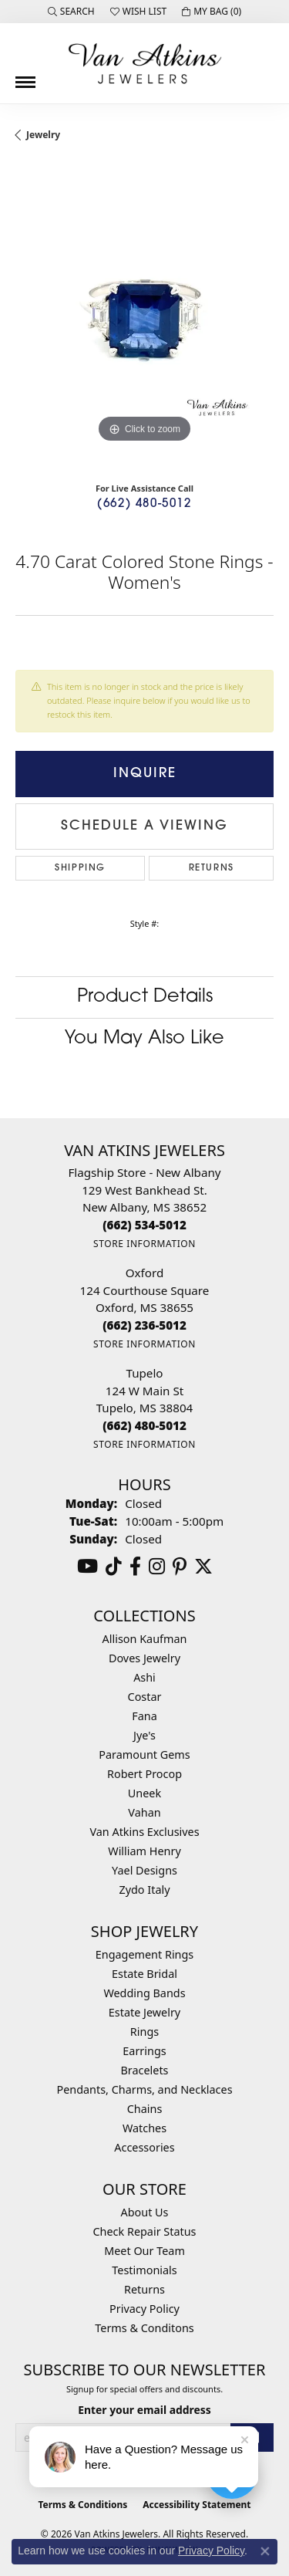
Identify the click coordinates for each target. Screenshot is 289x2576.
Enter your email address (144, 2409)
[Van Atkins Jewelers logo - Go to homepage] (145, 63)
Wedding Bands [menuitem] (144, 1993)
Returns (211, 868)
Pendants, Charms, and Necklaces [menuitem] (144, 2089)
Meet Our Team (144, 2250)
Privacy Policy (144, 2308)
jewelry (43, 134)
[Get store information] (144, 1243)
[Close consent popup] (265, 2551)
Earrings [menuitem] (144, 2051)
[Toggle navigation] (25, 76)
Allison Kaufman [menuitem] (144, 1638)
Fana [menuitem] (144, 1716)
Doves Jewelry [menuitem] (144, 1658)
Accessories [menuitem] (144, 2147)
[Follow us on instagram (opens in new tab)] (157, 1566)
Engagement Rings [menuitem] (145, 1954)
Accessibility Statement (196, 2504)
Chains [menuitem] (145, 2108)
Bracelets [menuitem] (144, 2070)
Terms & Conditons (144, 2328)
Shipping (80, 868)
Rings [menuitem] (144, 2031)
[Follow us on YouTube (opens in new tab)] (87, 1566)
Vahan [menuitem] (144, 1812)
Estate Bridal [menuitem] (144, 1973)
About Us (145, 2212)
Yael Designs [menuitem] (144, 1870)
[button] (71, 11)
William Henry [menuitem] (144, 1851)
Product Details (145, 997)
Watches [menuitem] (144, 2128)
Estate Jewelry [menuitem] (144, 2012)
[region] (144, 317)
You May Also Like (144, 1038)
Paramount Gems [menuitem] (144, 1754)
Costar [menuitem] (145, 1696)
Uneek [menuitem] (144, 1793)
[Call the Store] (144, 1224)
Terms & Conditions (82, 2504)
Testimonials (144, 2270)
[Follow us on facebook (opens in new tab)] (135, 1566)
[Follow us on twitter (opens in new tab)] (203, 1566)
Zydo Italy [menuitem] (144, 1889)
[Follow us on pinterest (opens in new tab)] (180, 1566)
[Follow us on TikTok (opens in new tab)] (114, 1566)
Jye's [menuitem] (144, 1735)
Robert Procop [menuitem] (144, 1773)
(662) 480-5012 (144, 504)
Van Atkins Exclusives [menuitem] (144, 1831)
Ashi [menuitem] (144, 1677)
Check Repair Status (145, 2231)
